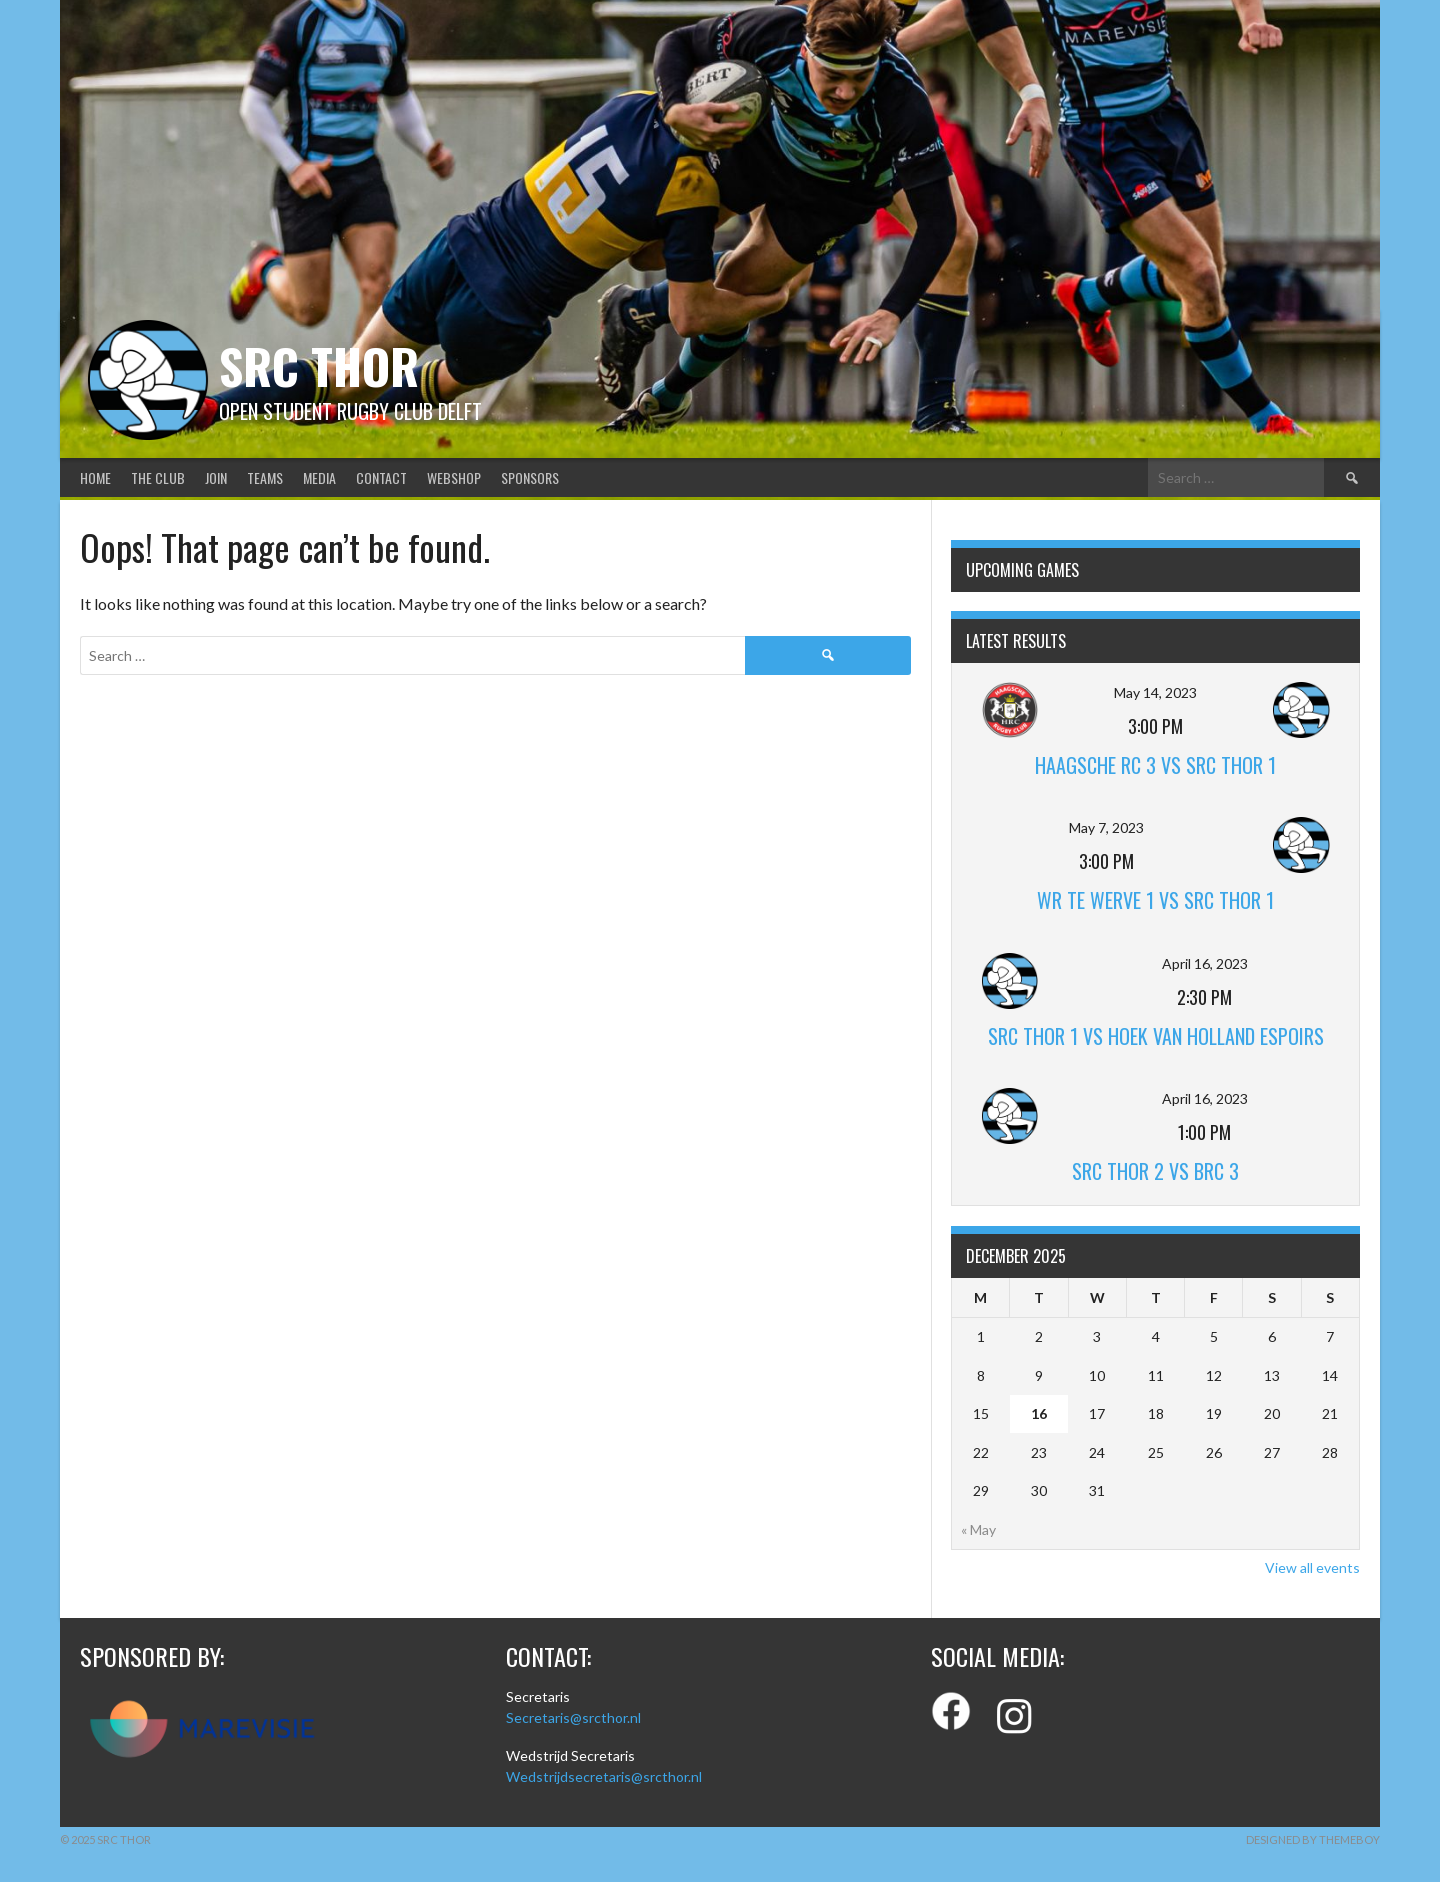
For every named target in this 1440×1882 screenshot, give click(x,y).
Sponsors (530, 477)
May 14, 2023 (1155, 692)
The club (158, 477)
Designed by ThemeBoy (1313, 1839)
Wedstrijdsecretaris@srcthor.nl (604, 1776)
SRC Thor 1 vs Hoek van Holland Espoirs (1156, 1036)
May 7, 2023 (1106, 827)
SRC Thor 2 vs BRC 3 (1155, 1171)
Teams (265, 477)
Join (216, 477)
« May (978, 1529)
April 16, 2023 (1205, 963)
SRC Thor (319, 365)
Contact (381, 477)
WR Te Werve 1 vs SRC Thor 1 (1155, 900)
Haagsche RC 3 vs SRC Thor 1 (1155, 765)
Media (319, 477)
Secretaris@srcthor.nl (573, 1717)
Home (95, 477)
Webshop (454, 477)
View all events (1312, 1567)
